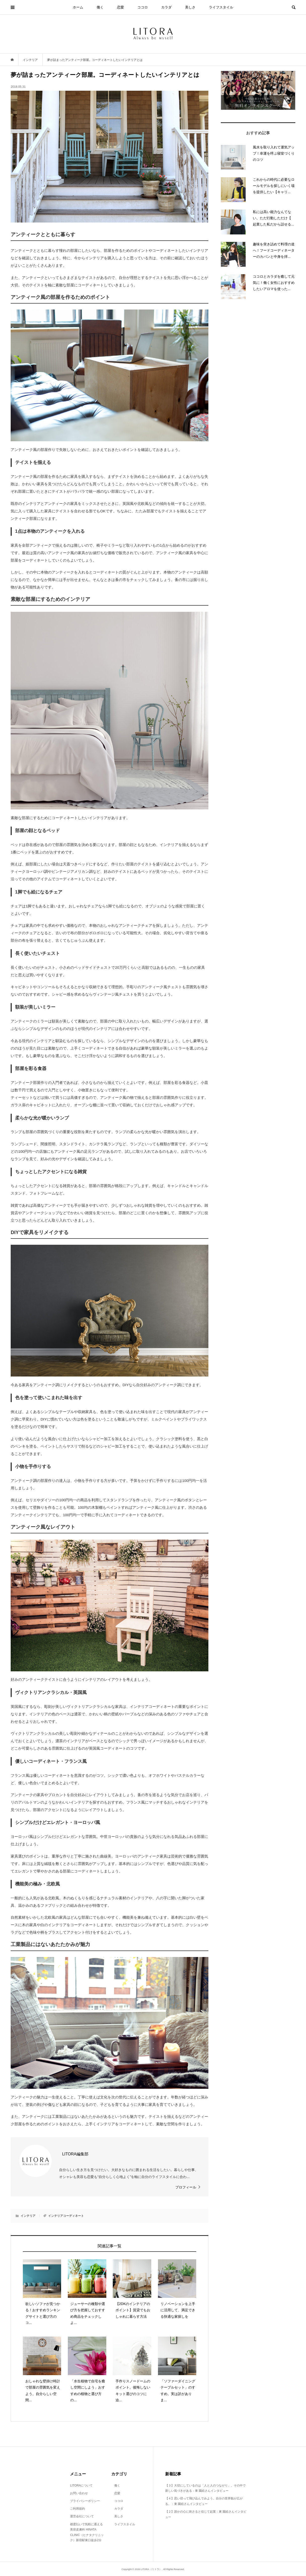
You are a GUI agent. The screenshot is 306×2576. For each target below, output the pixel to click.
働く (100, 7)
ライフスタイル (221, 7)
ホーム (78, 7)
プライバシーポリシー (85, 2501)
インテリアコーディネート (66, 2216)
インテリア (28, 2216)
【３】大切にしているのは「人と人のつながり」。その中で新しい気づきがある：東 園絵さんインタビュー (205, 2488)
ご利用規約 (77, 2508)
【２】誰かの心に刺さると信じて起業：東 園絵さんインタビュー (205, 2514)
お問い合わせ (79, 2493)
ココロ (142, 7)
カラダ (166, 7)
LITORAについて (81, 2485)
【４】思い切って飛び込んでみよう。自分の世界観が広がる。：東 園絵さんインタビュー (204, 2501)
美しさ (190, 7)
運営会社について (82, 2516)
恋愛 (120, 7)
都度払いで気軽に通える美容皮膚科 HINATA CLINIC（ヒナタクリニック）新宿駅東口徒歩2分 (87, 2532)
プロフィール (185, 2187)
